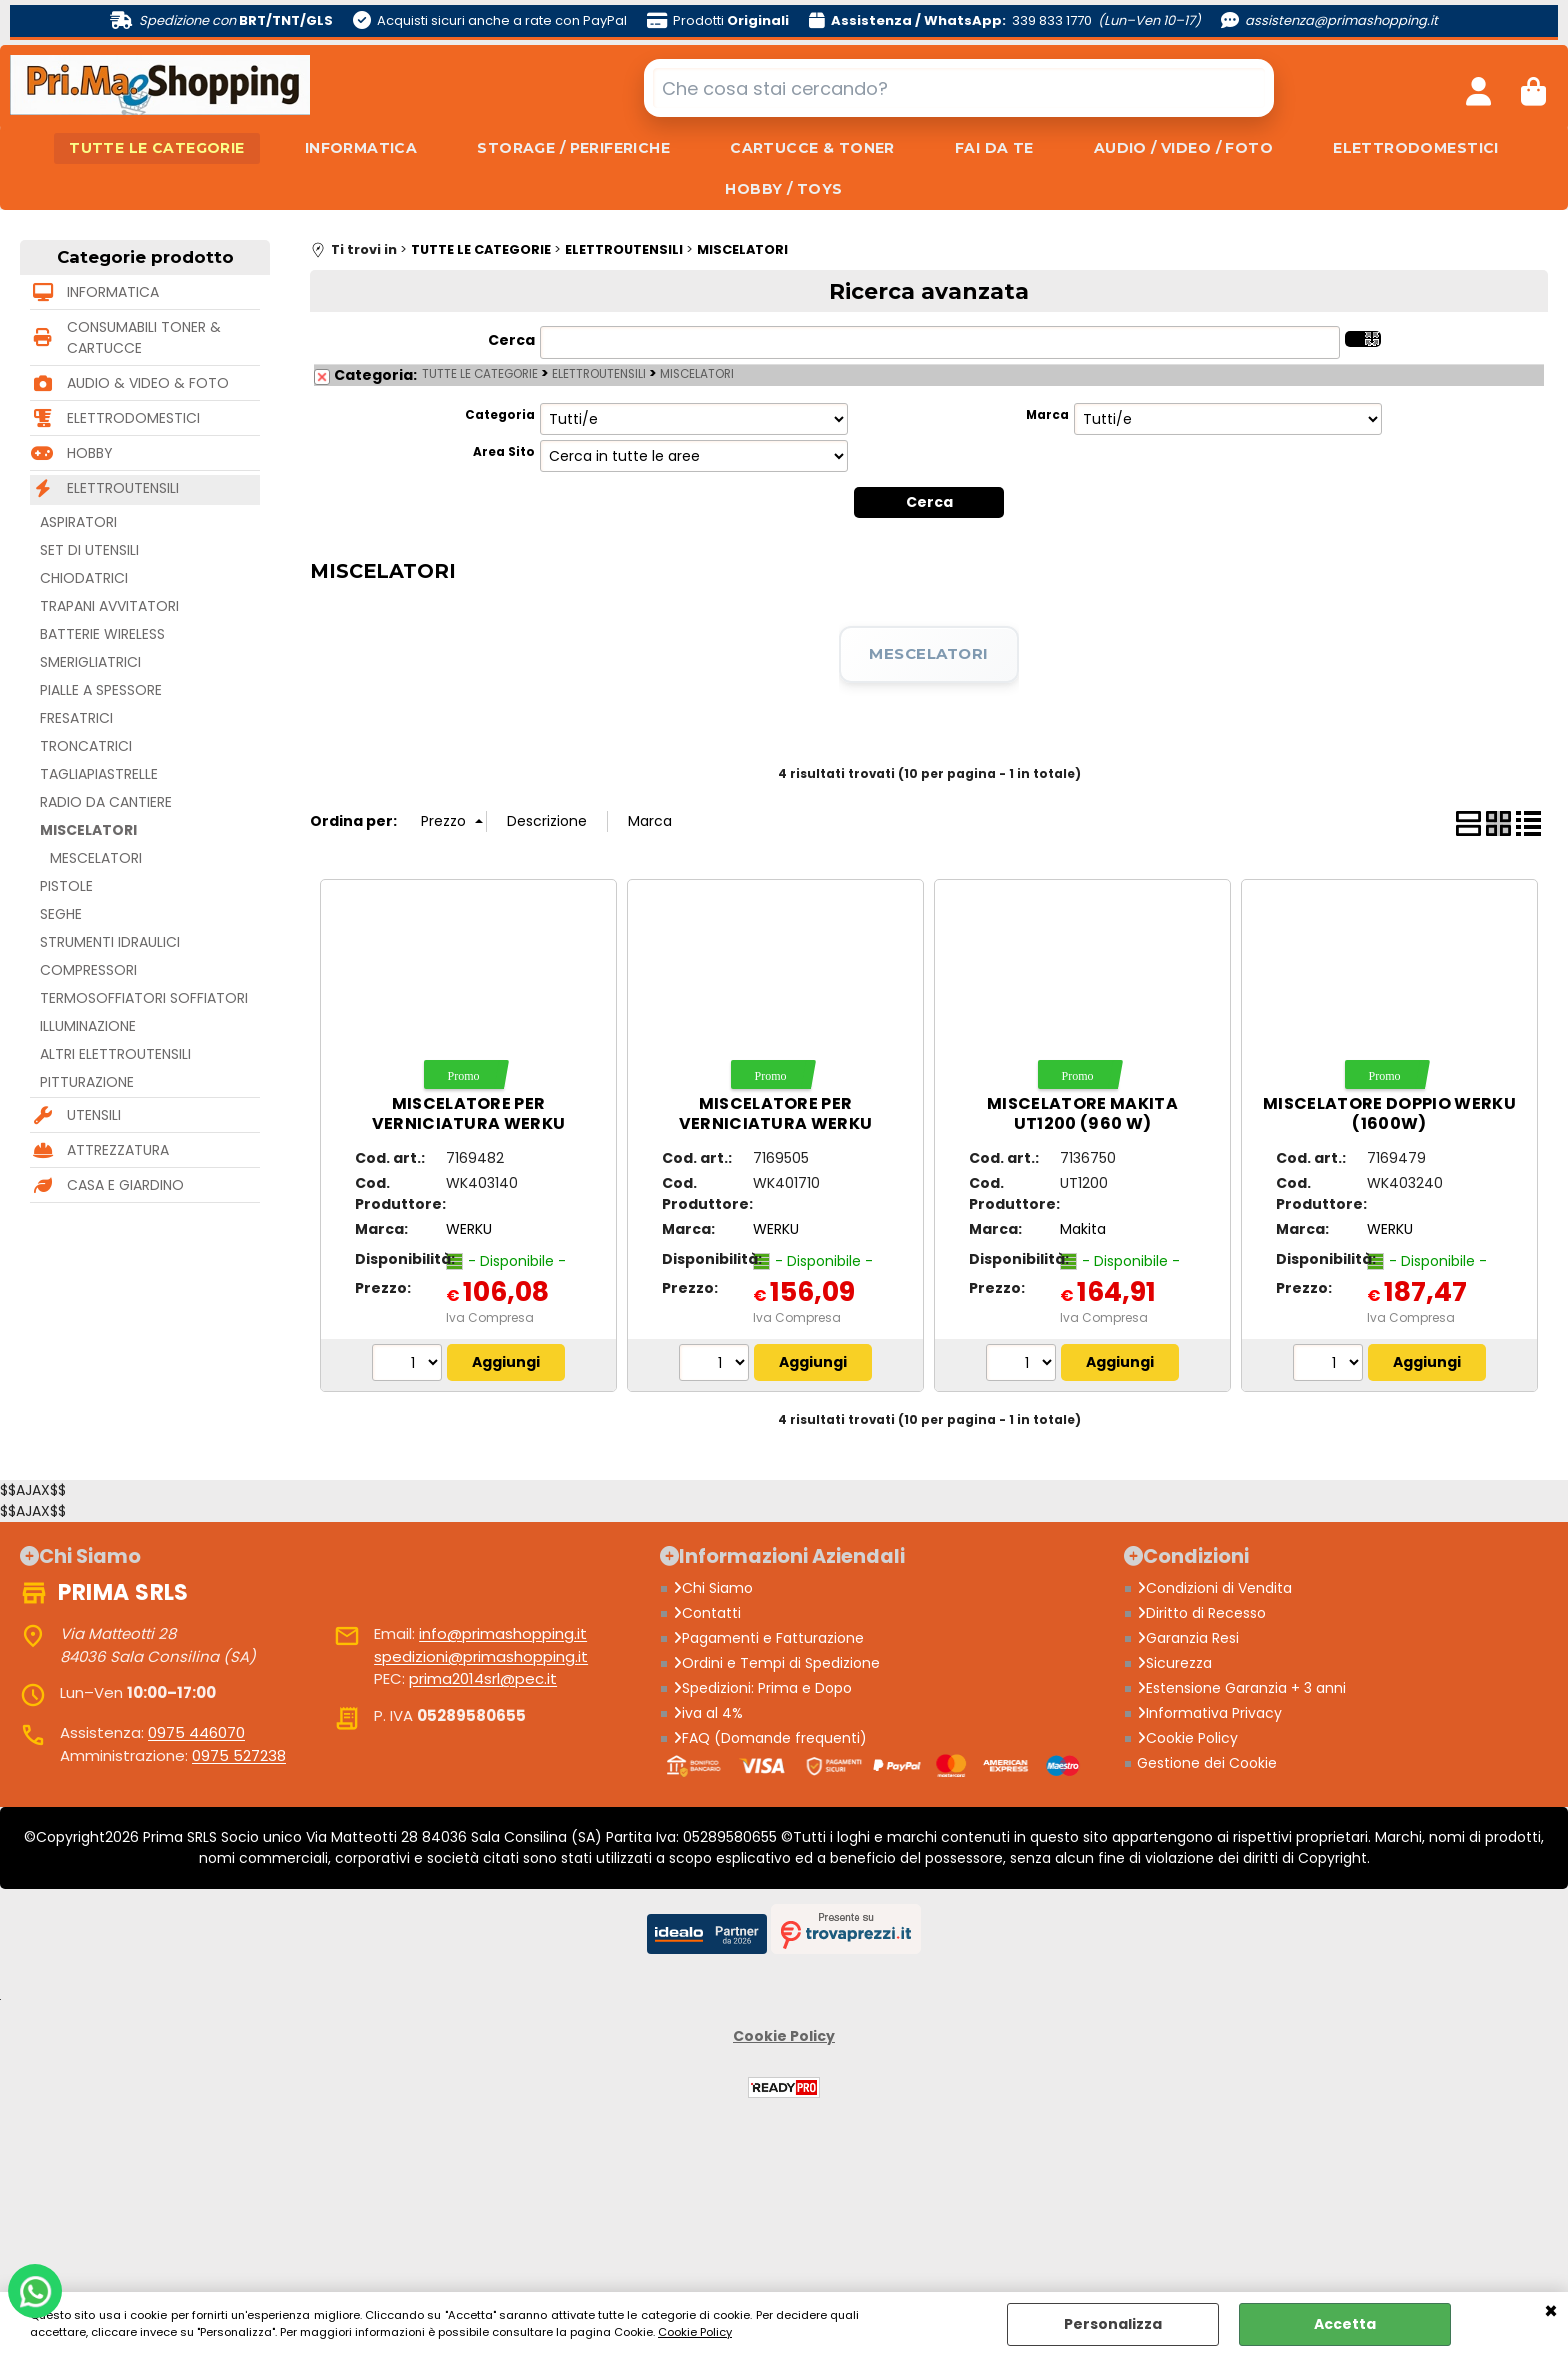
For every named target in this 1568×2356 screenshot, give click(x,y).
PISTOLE (66, 886)
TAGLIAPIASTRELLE (99, 774)
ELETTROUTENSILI (123, 488)
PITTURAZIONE (87, 1082)
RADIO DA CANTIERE (106, 802)
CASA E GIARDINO (125, 1185)
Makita (1083, 1229)
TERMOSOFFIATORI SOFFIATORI (144, 998)
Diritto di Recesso (1201, 1613)
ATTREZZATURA (118, 1150)
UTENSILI (94, 1115)
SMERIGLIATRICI (90, 662)
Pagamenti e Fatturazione (768, 1638)
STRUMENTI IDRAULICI (110, 942)
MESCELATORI (96, 858)
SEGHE (61, 914)
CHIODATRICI (84, 578)
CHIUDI (1551, 2312)
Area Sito (504, 452)
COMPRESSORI (88, 970)
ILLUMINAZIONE (88, 1026)
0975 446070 (196, 1732)
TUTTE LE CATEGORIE (157, 148)
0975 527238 (239, 1755)
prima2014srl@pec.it (483, 1678)
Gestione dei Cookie (1207, 1763)
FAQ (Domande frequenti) (770, 1738)
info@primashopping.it (503, 1633)
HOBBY (90, 453)
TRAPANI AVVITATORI (109, 606)
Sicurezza (1174, 1663)
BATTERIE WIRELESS (102, 634)
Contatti (707, 1613)
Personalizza (1113, 2324)
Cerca (511, 340)
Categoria (500, 415)
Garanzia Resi (1188, 1638)
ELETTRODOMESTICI (1416, 148)
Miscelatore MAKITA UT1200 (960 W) (1082, 1113)
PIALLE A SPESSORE (101, 690)
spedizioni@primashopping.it (481, 1656)
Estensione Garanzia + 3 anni (1241, 1688)
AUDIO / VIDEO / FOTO (1183, 148)
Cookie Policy (695, 2332)
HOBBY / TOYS (783, 189)
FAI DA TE (994, 148)
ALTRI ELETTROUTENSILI (115, 1054)
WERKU (469, 1229)
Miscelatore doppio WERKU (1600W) (1389, 1113)
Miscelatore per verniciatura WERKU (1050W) (469, 1123)
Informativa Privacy (1209, 1713)
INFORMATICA (361, 148)
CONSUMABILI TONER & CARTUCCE (144, 337)
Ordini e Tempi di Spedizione (776, 1663)
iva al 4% (708, 1713)
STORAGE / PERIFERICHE (573, 148)
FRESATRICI (76, 718)
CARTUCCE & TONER (812, 148)
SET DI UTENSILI (89, 550)
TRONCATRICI (86, 746)
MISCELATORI (88, 830)
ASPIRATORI (78, 522)
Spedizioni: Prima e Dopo (762, 1688)
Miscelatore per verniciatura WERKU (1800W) (776, 1123)
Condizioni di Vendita (1214, 1588)
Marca (1047, 415)
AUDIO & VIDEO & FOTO (148, 383)
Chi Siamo (713, 1588)
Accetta (1345, 2324)
